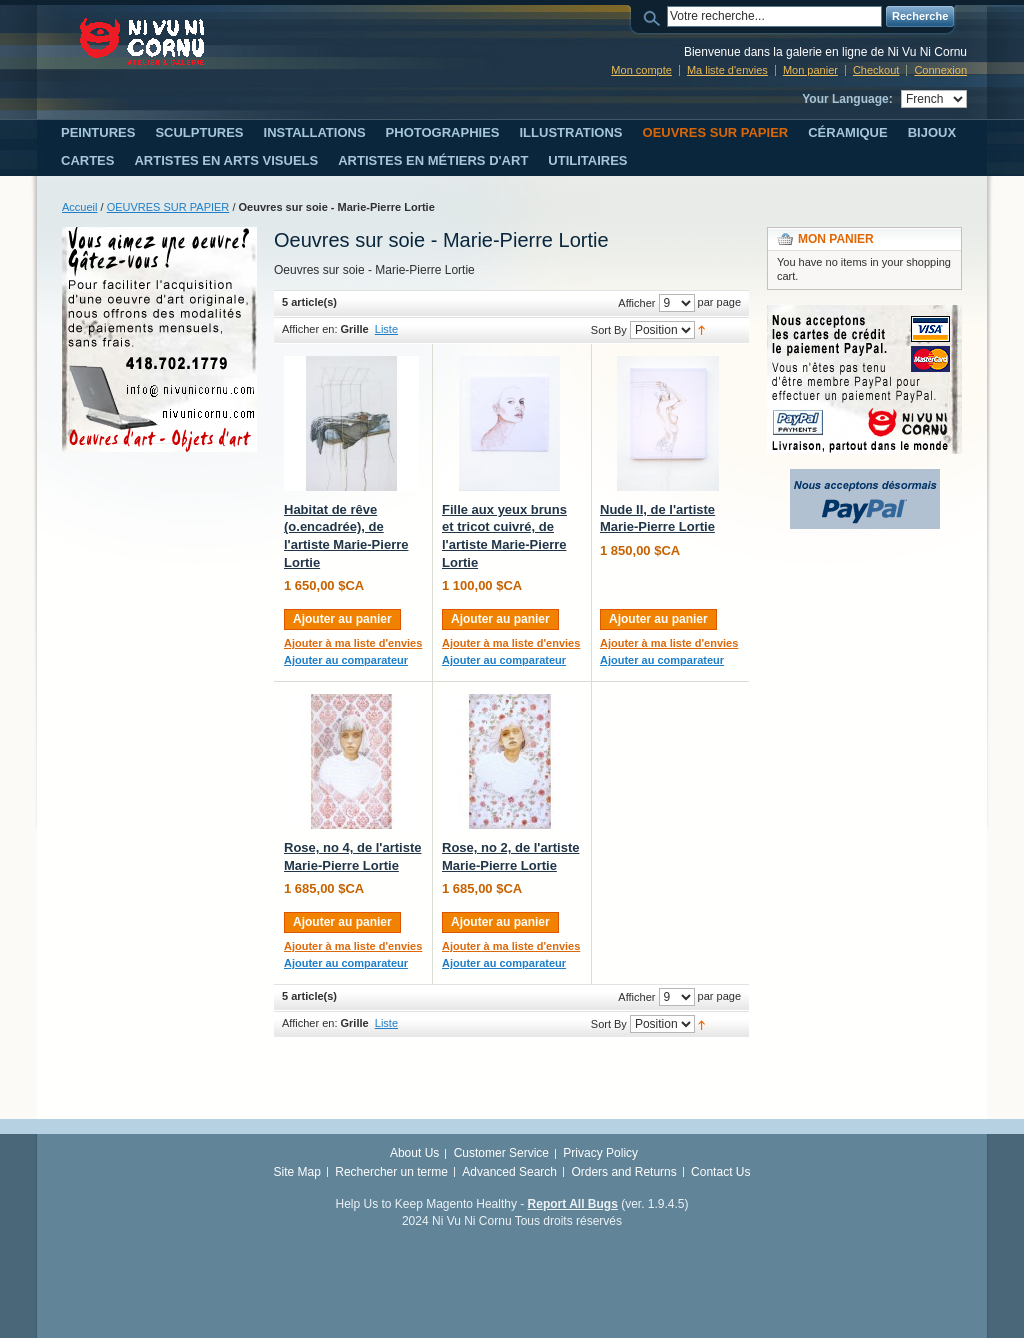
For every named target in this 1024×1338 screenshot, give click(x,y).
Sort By (609, 330)
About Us (414, 1153)
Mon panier (810, 70)
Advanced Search (509, 1172)
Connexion (940, 70)
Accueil (79, 207)
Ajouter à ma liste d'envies (353, 643)
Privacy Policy (600, 1153)
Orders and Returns (623, 1172)
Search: (655, 16)
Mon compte (641, 70)
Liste (386, 329)
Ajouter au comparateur (346, 660)
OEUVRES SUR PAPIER (168, 207)
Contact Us (720, 1172)
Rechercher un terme (391, 1172)
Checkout (876, 70)
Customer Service (501, 1153)
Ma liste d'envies (727, 70)
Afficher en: (309, 329)
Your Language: (847, 99)
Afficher (636, 303)
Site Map (297, 1172)
